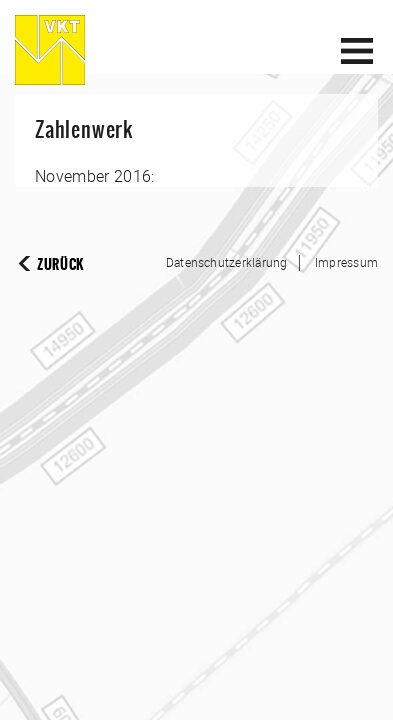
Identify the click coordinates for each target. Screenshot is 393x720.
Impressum (346, 262)
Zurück (60, 264)
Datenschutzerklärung (227, 262)
